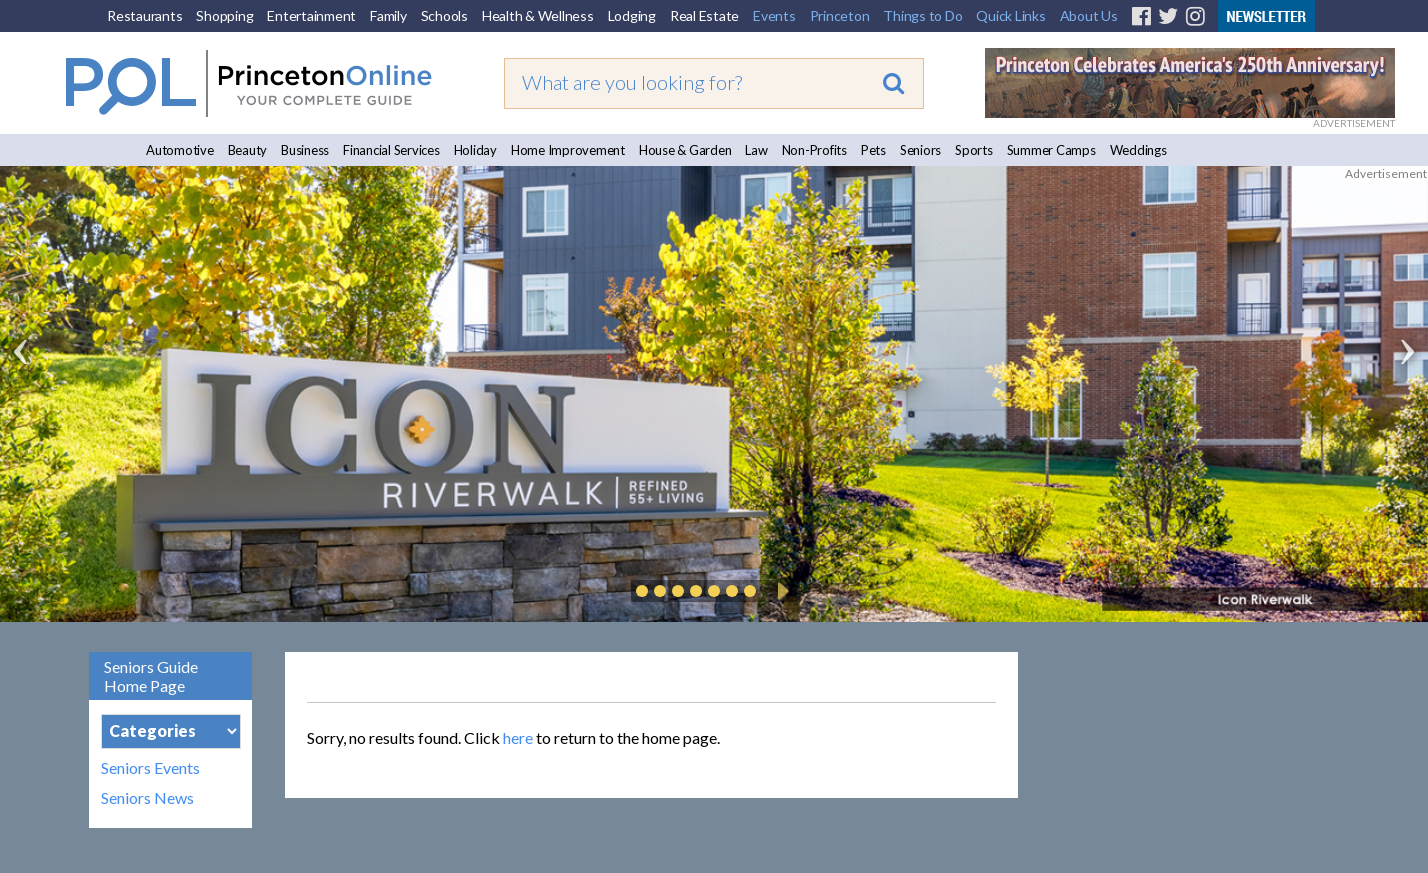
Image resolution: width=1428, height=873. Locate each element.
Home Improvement (568, 150)
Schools (444, 15)
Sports (974, 150)
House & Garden (685, 150)
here (518, 737)
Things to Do (922, 15)
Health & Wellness (538, 15)
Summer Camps (1051, 150)
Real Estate (704, 15)
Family (388, 15)
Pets (873, 150)
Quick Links (1010, 15)
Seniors (920, 150)
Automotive (180, 150)
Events (774, 15)
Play (780, 591)
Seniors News (147, 798)
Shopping (224, 15)
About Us (1089, 15)
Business (305, 150)
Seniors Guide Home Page (151, 676)
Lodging (632, 15)
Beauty (248, 150)
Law (756, 150)
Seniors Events (150, 768)
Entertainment (311, 15)
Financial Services (391, 150)
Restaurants (144, 15)
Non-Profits (814, 150)
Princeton (840, 15)
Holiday (475, 150)
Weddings (1138, 150)
